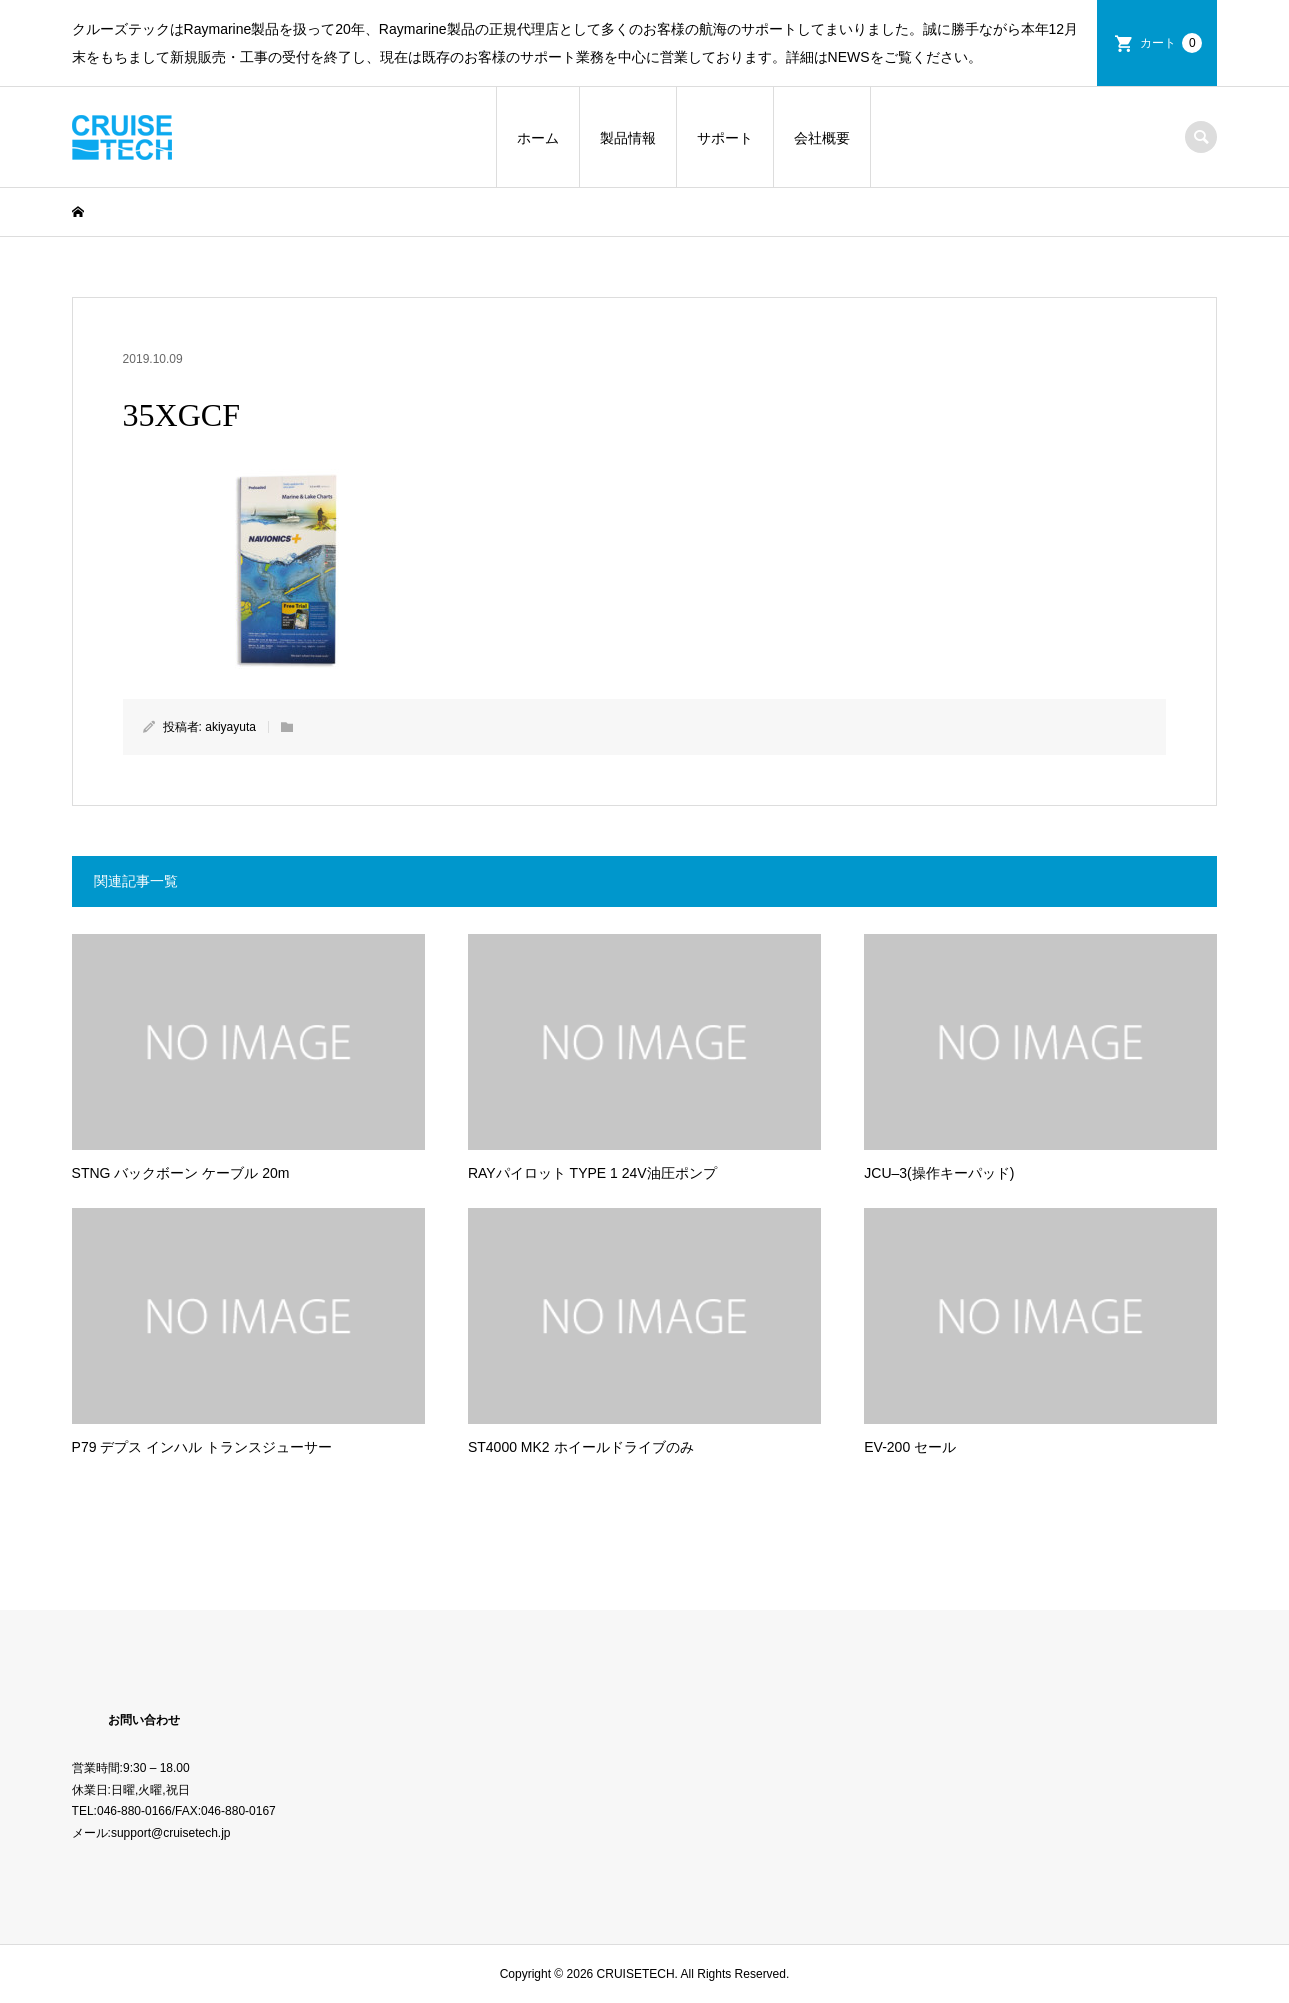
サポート (725, 138)
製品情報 (628, 138)
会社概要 (822, 138)
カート (1171, 43)
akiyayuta (230, 727)
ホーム (538, 138)
